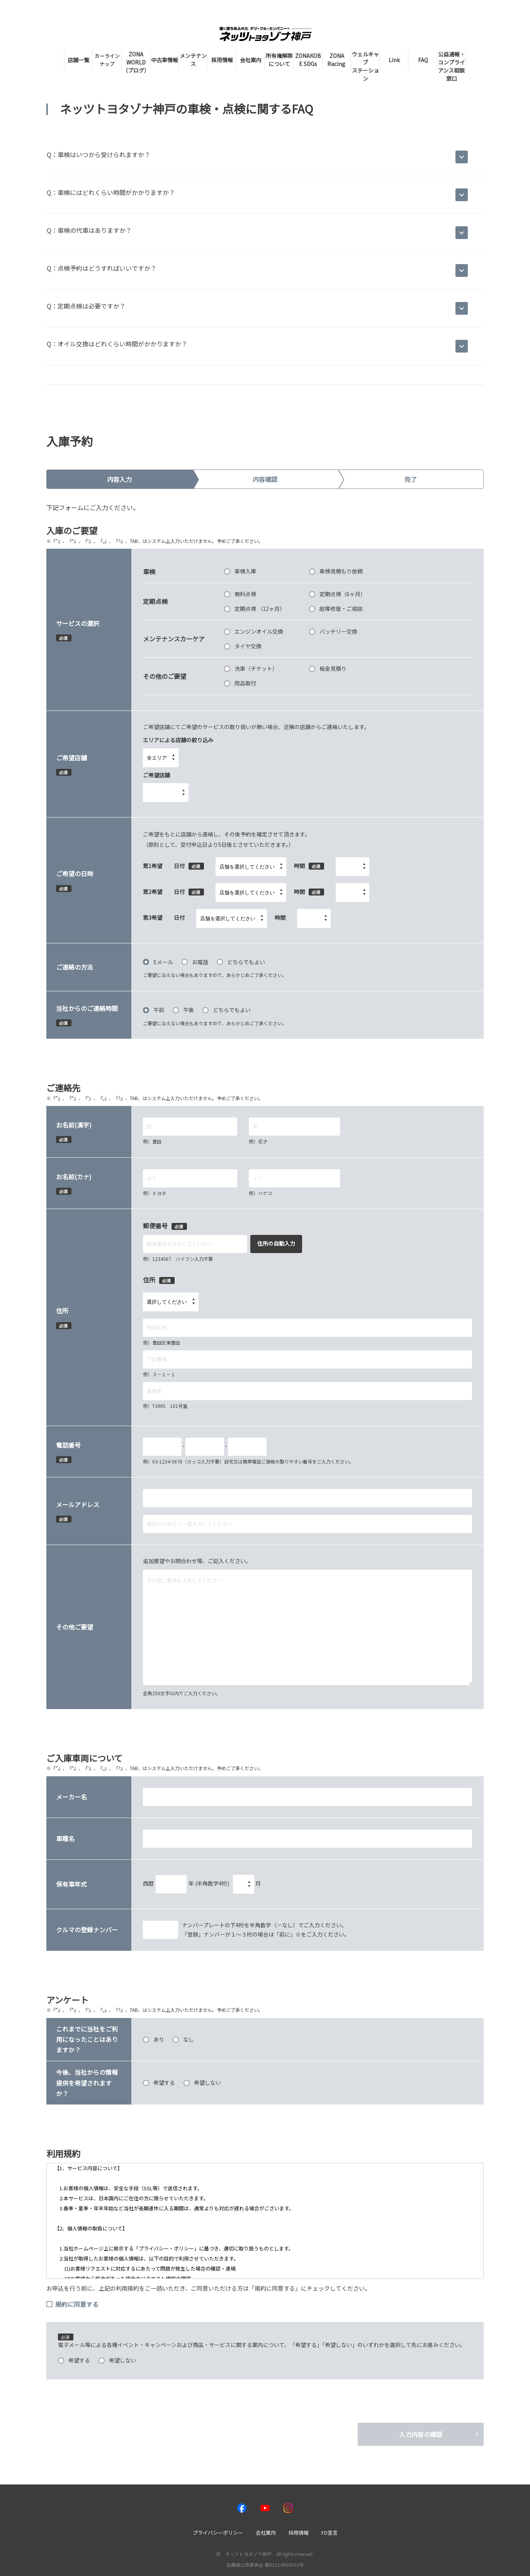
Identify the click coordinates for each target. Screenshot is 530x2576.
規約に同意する (72, 2304)
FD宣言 (329, 2532)
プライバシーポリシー (218, 2532)
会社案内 (266, 2532)
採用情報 (299, 2532)
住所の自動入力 (276, 1243)
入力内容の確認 (420, 2434)
